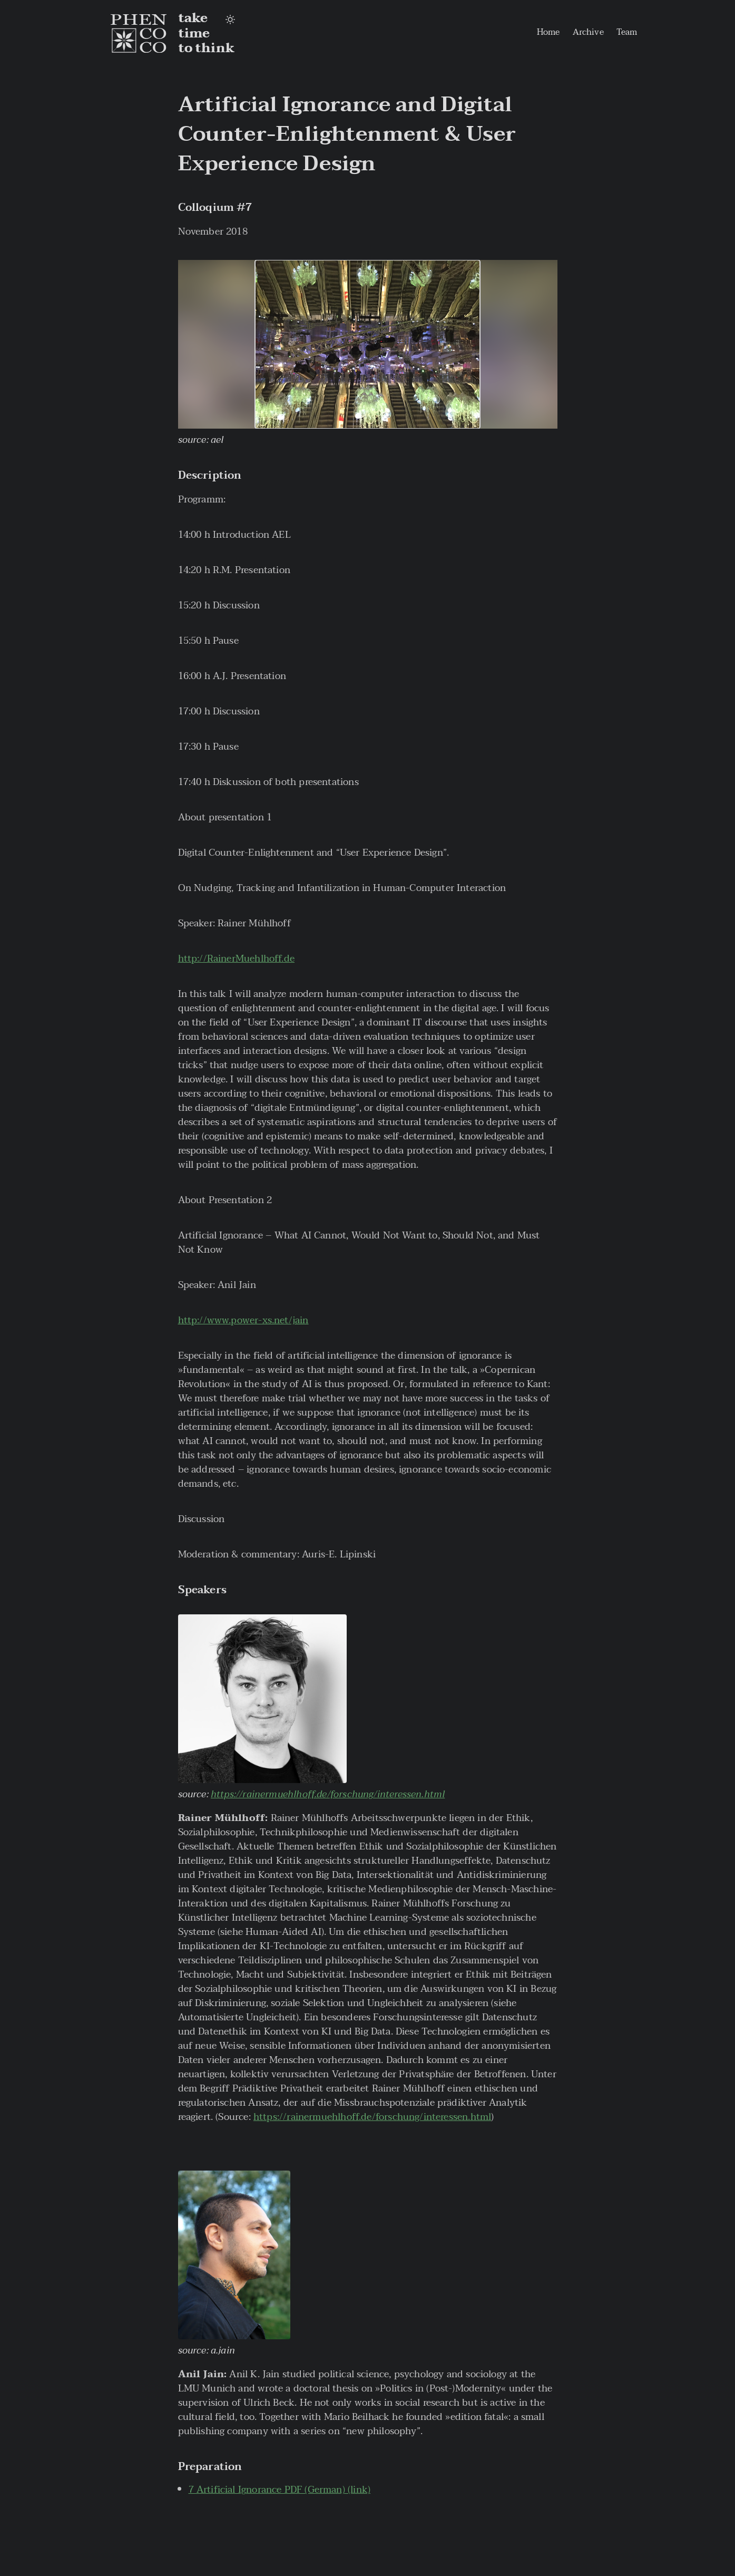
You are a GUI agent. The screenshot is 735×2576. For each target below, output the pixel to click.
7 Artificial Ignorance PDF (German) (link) (280, 2490)
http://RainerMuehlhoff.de (236, 959)
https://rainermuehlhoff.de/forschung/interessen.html (328, 1794)
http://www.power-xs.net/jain (243, 1320)
